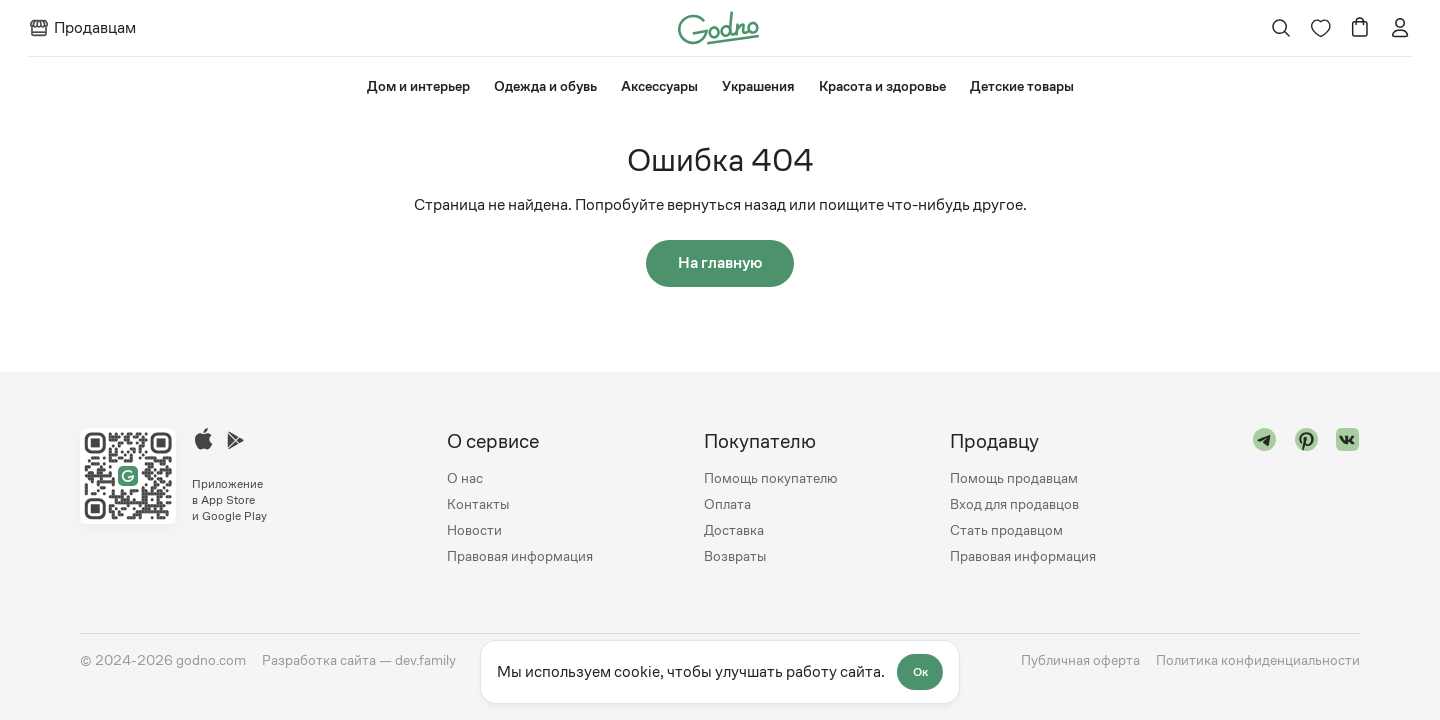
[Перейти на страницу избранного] (1320, 28)
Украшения (758, 86)
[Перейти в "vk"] (1348, 498)
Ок (921, 672)
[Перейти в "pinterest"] (1307, 498)
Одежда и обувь (545, 86)
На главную (720, 263)
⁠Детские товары (1022, 86)
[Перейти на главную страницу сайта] (718, 26)
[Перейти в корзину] (1360, 28)
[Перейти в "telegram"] (1265, 498)
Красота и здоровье (882, 86)
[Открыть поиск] (1280, 28)
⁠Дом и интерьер (418, 86)
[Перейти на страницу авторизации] (1400, 28)
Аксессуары (659, 86)
